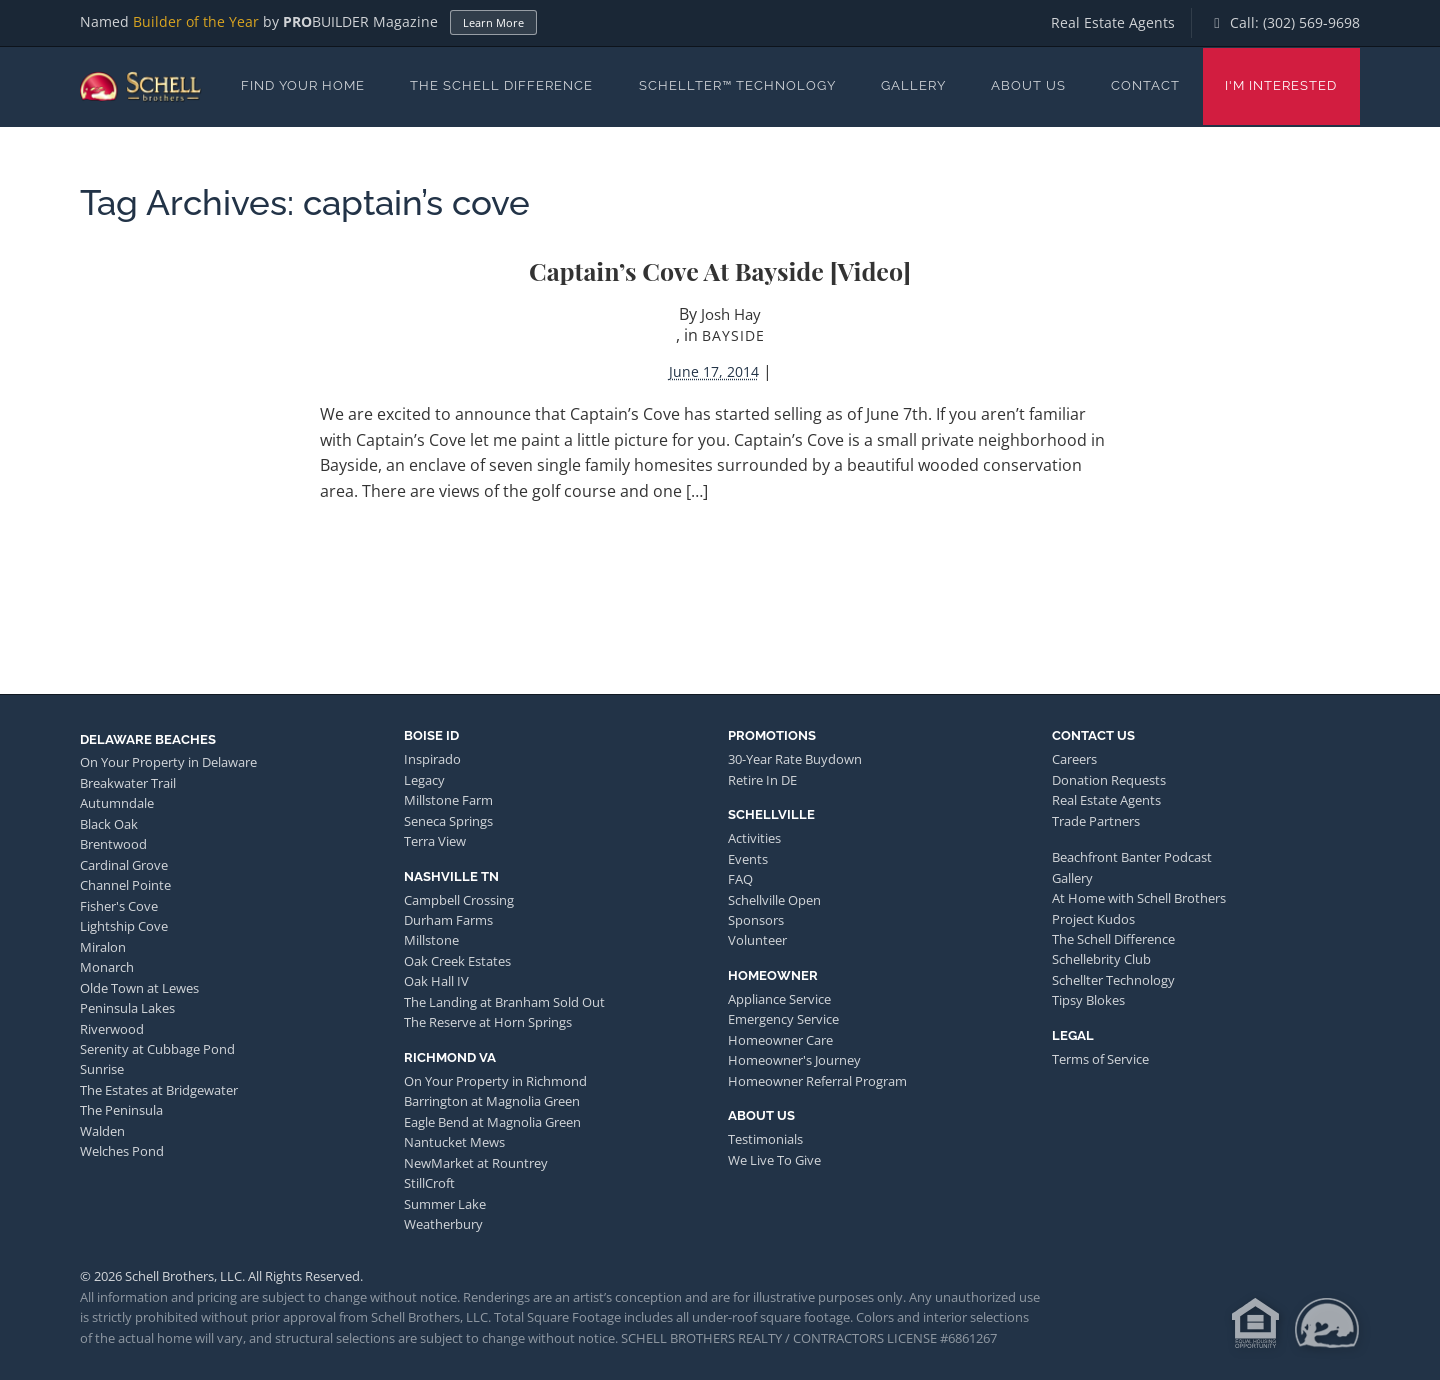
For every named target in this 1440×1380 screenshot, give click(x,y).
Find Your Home (303, 85)
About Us (1028, 85)
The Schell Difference (501, 85)
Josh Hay (731, 314)
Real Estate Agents (1113, 22)
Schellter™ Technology (737, 85)
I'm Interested (1281, 85)
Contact (1145, 85)
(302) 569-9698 (1311, 22)
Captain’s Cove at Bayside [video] (720, 270)
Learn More (493, 22)
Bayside (733, 335)
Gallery (913, 85)
